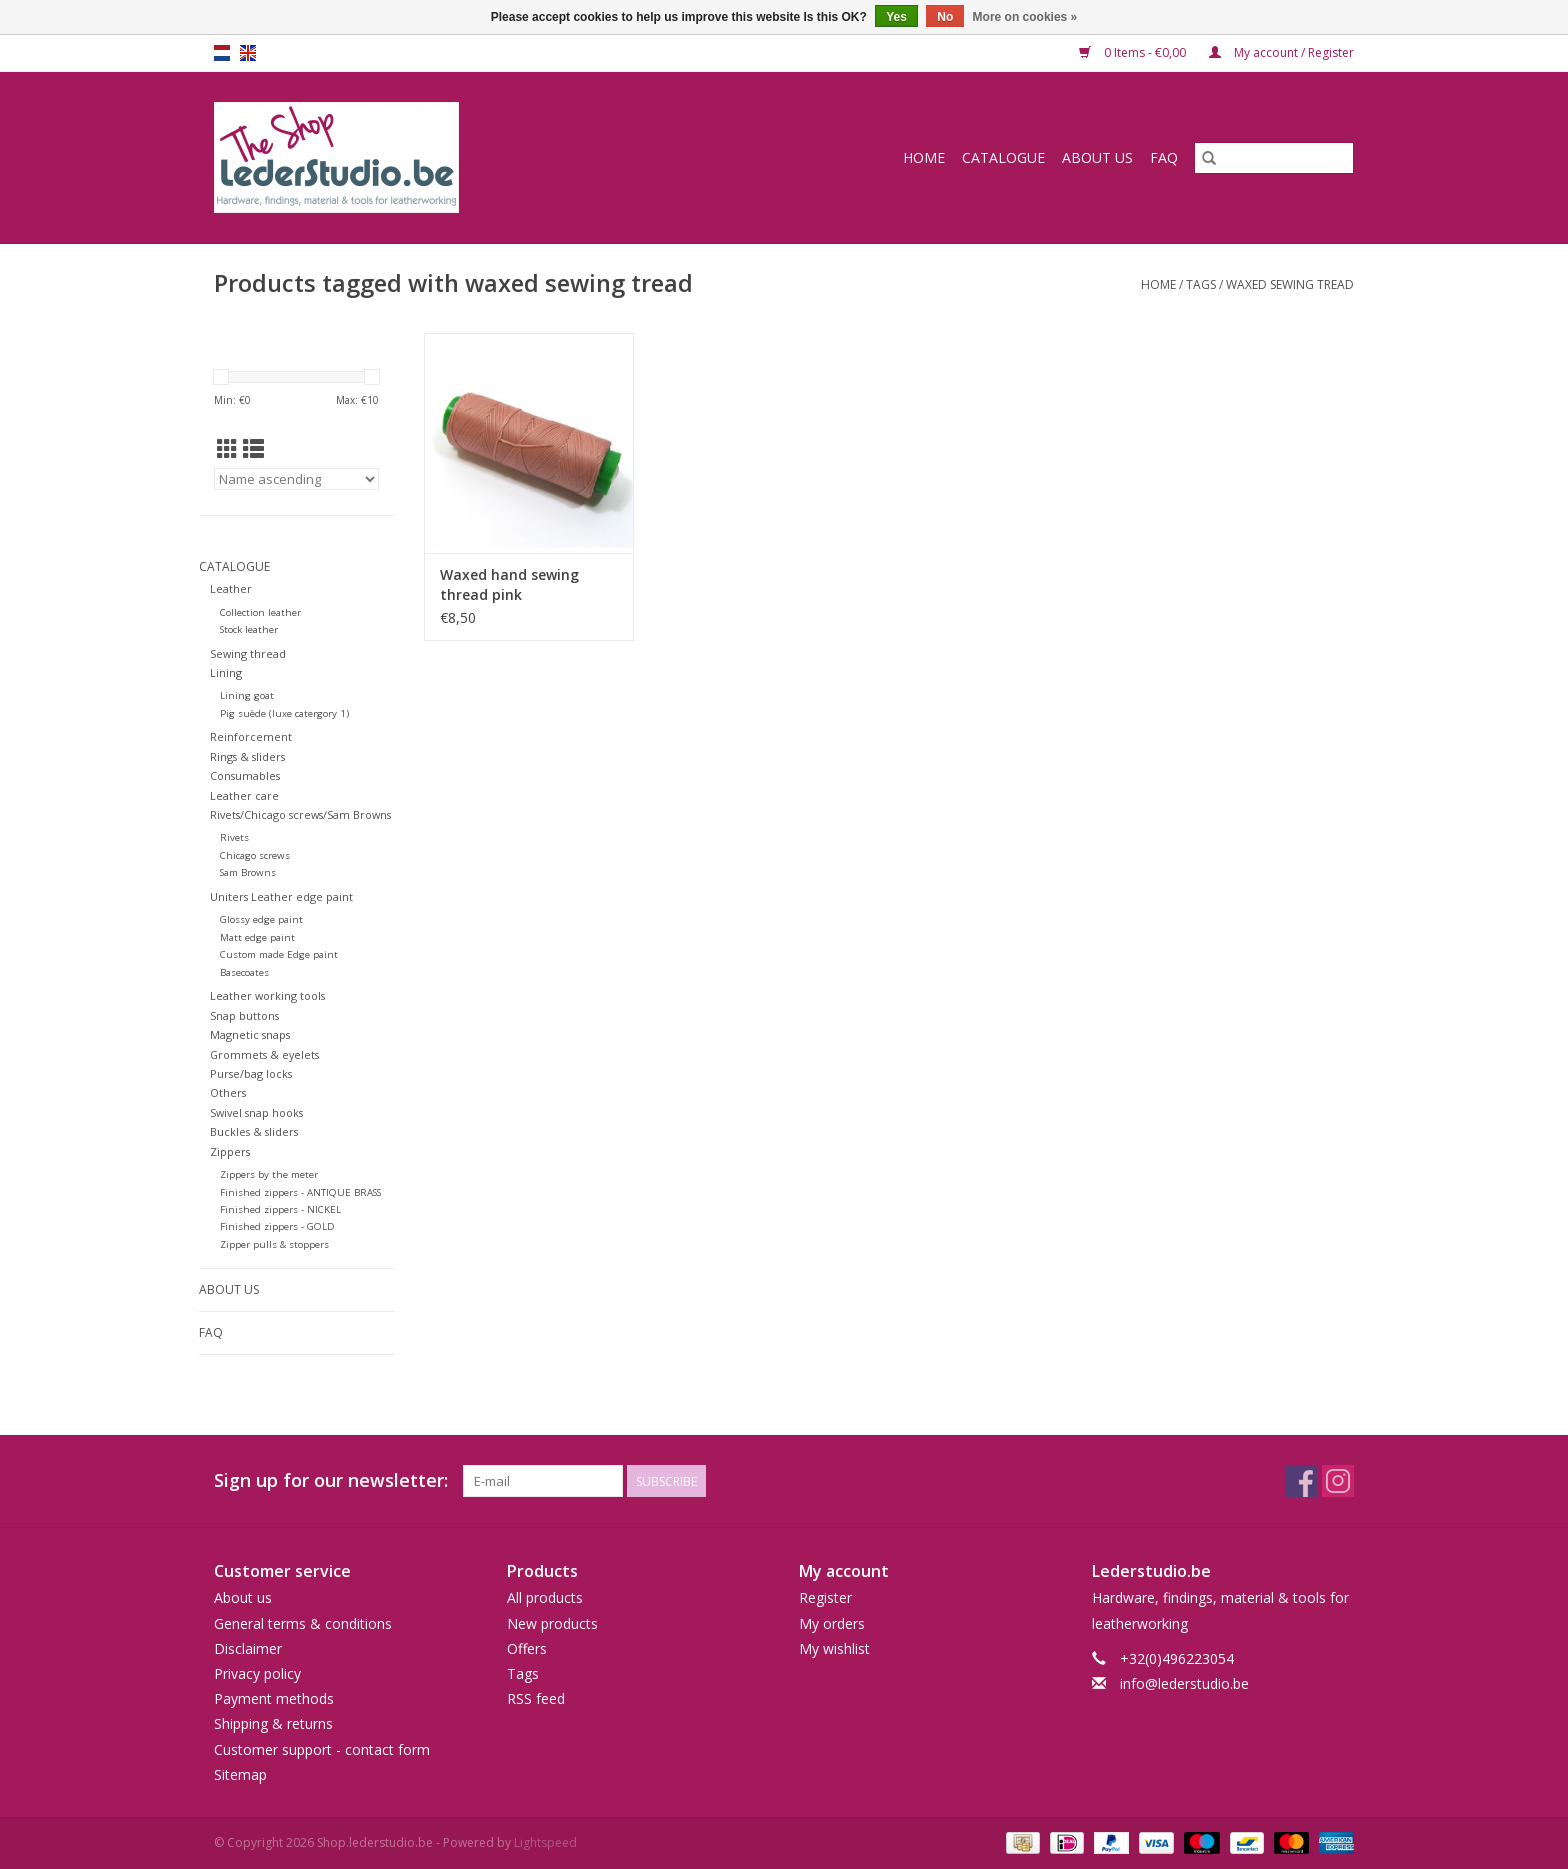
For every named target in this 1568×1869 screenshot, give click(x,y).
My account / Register (1281, 52)
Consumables (245, 775)
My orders (832, 1623)
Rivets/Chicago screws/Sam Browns (300, 814)
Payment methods (274, 1698)
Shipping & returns (273, 1723)
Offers (527, 1648)
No (945, 17)
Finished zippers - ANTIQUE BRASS (300, 1192)
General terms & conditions (303, 1623)
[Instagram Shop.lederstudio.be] (1338, 1481)
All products (545, 1597)
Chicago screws (255, 855)
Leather (231, 588)
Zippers (230, 1151)
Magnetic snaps (250, 1034)
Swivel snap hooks (256, 1112)
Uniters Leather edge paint (281, 896)
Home (924, 157)
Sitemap (240, 1774)
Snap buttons (244, 1015)
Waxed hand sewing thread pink (509, 584)
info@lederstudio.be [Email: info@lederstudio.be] (1184, 1683)
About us (1097, 157)
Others (228, 1092)
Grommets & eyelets (264, 1054)
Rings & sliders (247, 756)
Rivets (234, 837)
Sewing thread (248, 653)
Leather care (244, 795)
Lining (226, 672)
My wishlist (834, 1648)
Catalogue (1003, 157)
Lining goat (247, 695)
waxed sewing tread (1290, 284)
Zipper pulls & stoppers (274, 1244)
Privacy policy (257, 1673)
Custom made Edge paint (279, 954)
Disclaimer (248, 1648)
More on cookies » (1025, 17)
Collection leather (260, 612)
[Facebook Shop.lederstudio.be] (1302, 1481)
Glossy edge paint (261, 919)
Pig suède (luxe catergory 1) (284, 713)
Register (825, 1597)
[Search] (1274, 158)
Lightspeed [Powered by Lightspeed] (545, 1842)
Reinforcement (251, 736)
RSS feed (536, 1698)
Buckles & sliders (254, 1131)
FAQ (1164, 157)
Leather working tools (267, 995)
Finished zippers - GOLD (277, 1226)
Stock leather (249, 629)
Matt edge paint (257, 937)
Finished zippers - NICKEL (280, 1209)
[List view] (253, 449)
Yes (896, 17)
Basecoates (244, 972)
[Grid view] (227, 449)
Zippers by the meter (269, 1174)
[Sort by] (296, 479)
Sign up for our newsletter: (331, 1480)
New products (552, 1623)
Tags (1201, 284)
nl (222, 53)
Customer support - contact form (322, 1749)
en (248, 53)
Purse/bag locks (251, 1073)
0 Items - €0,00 (1134, 52)
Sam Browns (248, 872)
